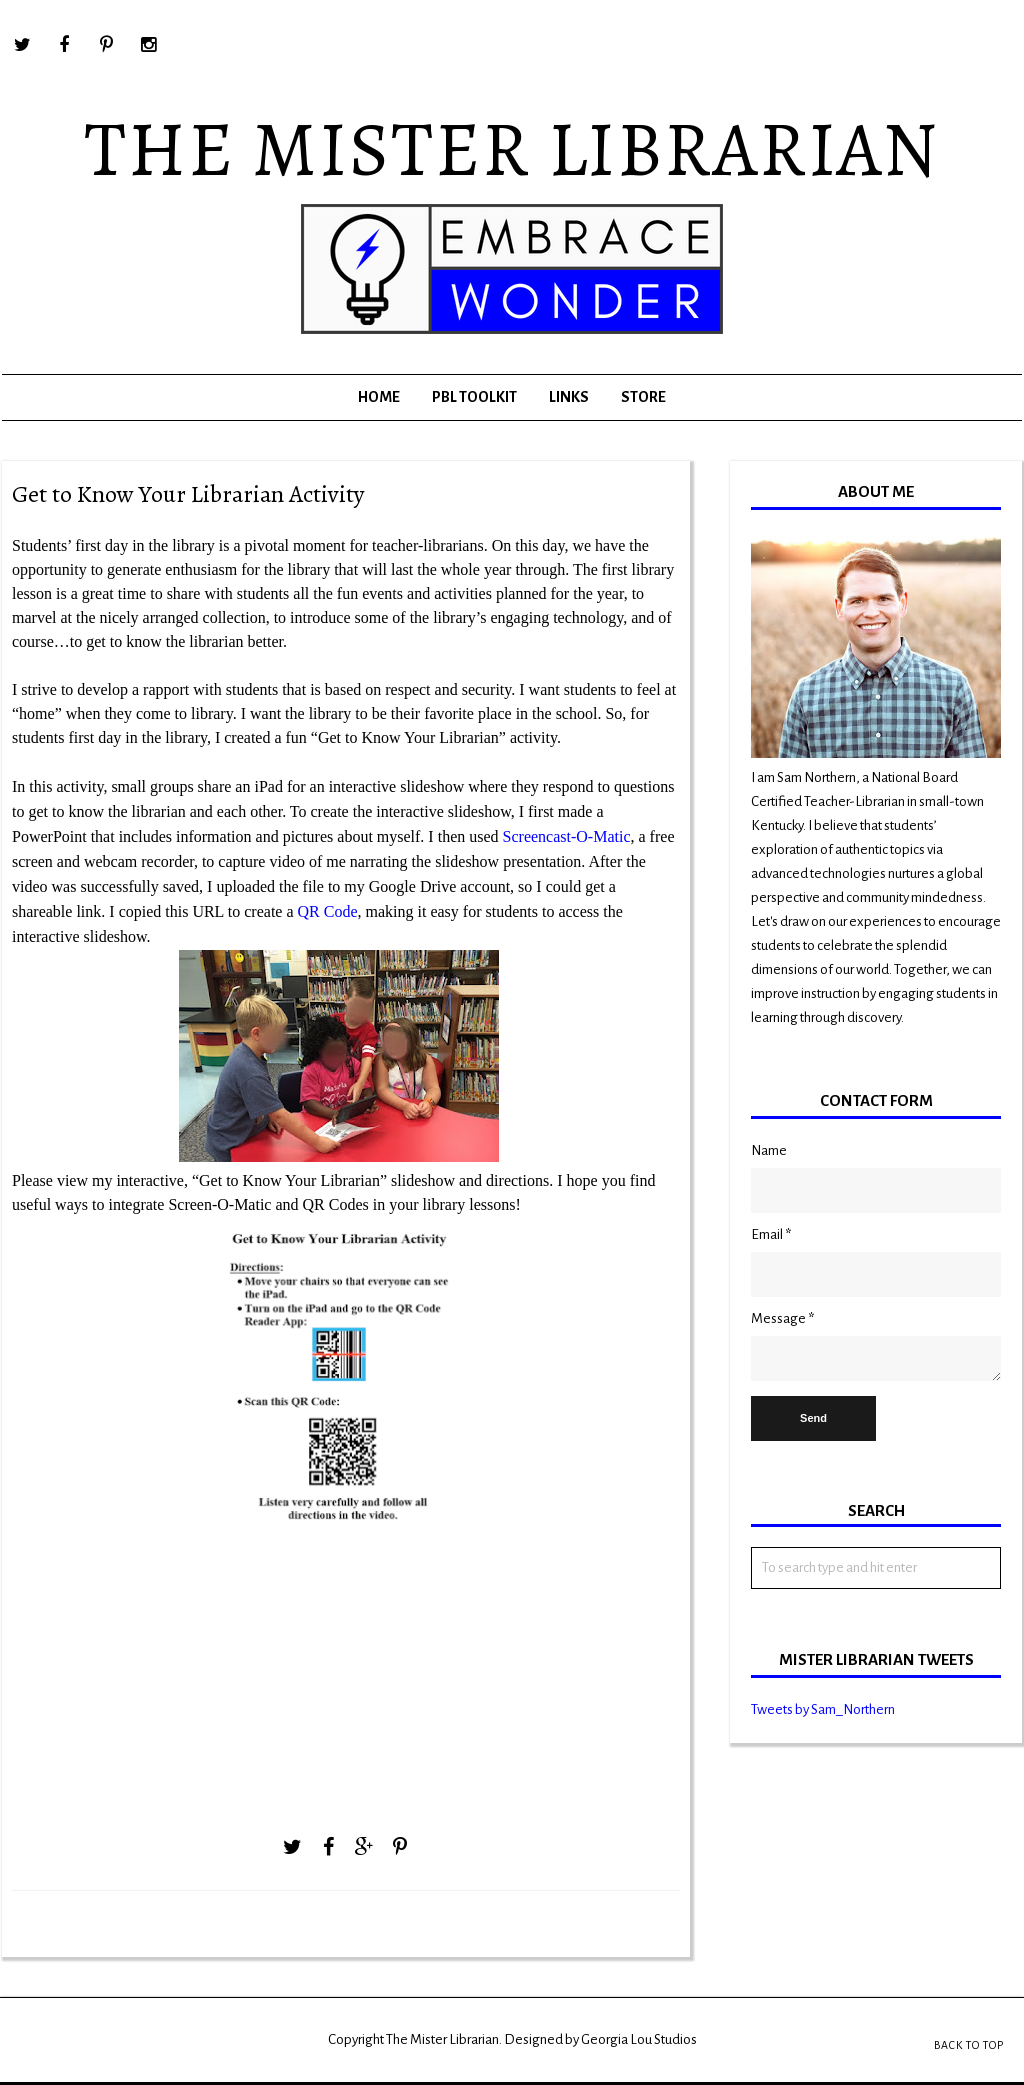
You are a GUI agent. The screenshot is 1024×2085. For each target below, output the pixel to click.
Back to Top (969, 2045)
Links (569, 397)
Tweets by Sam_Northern (823, 1709)
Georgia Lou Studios (639, 2039)
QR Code (328, 911)
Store (643, 397)
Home (379, 397)
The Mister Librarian (512, 148)
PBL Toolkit (474, 397)
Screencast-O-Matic (567, 836)
